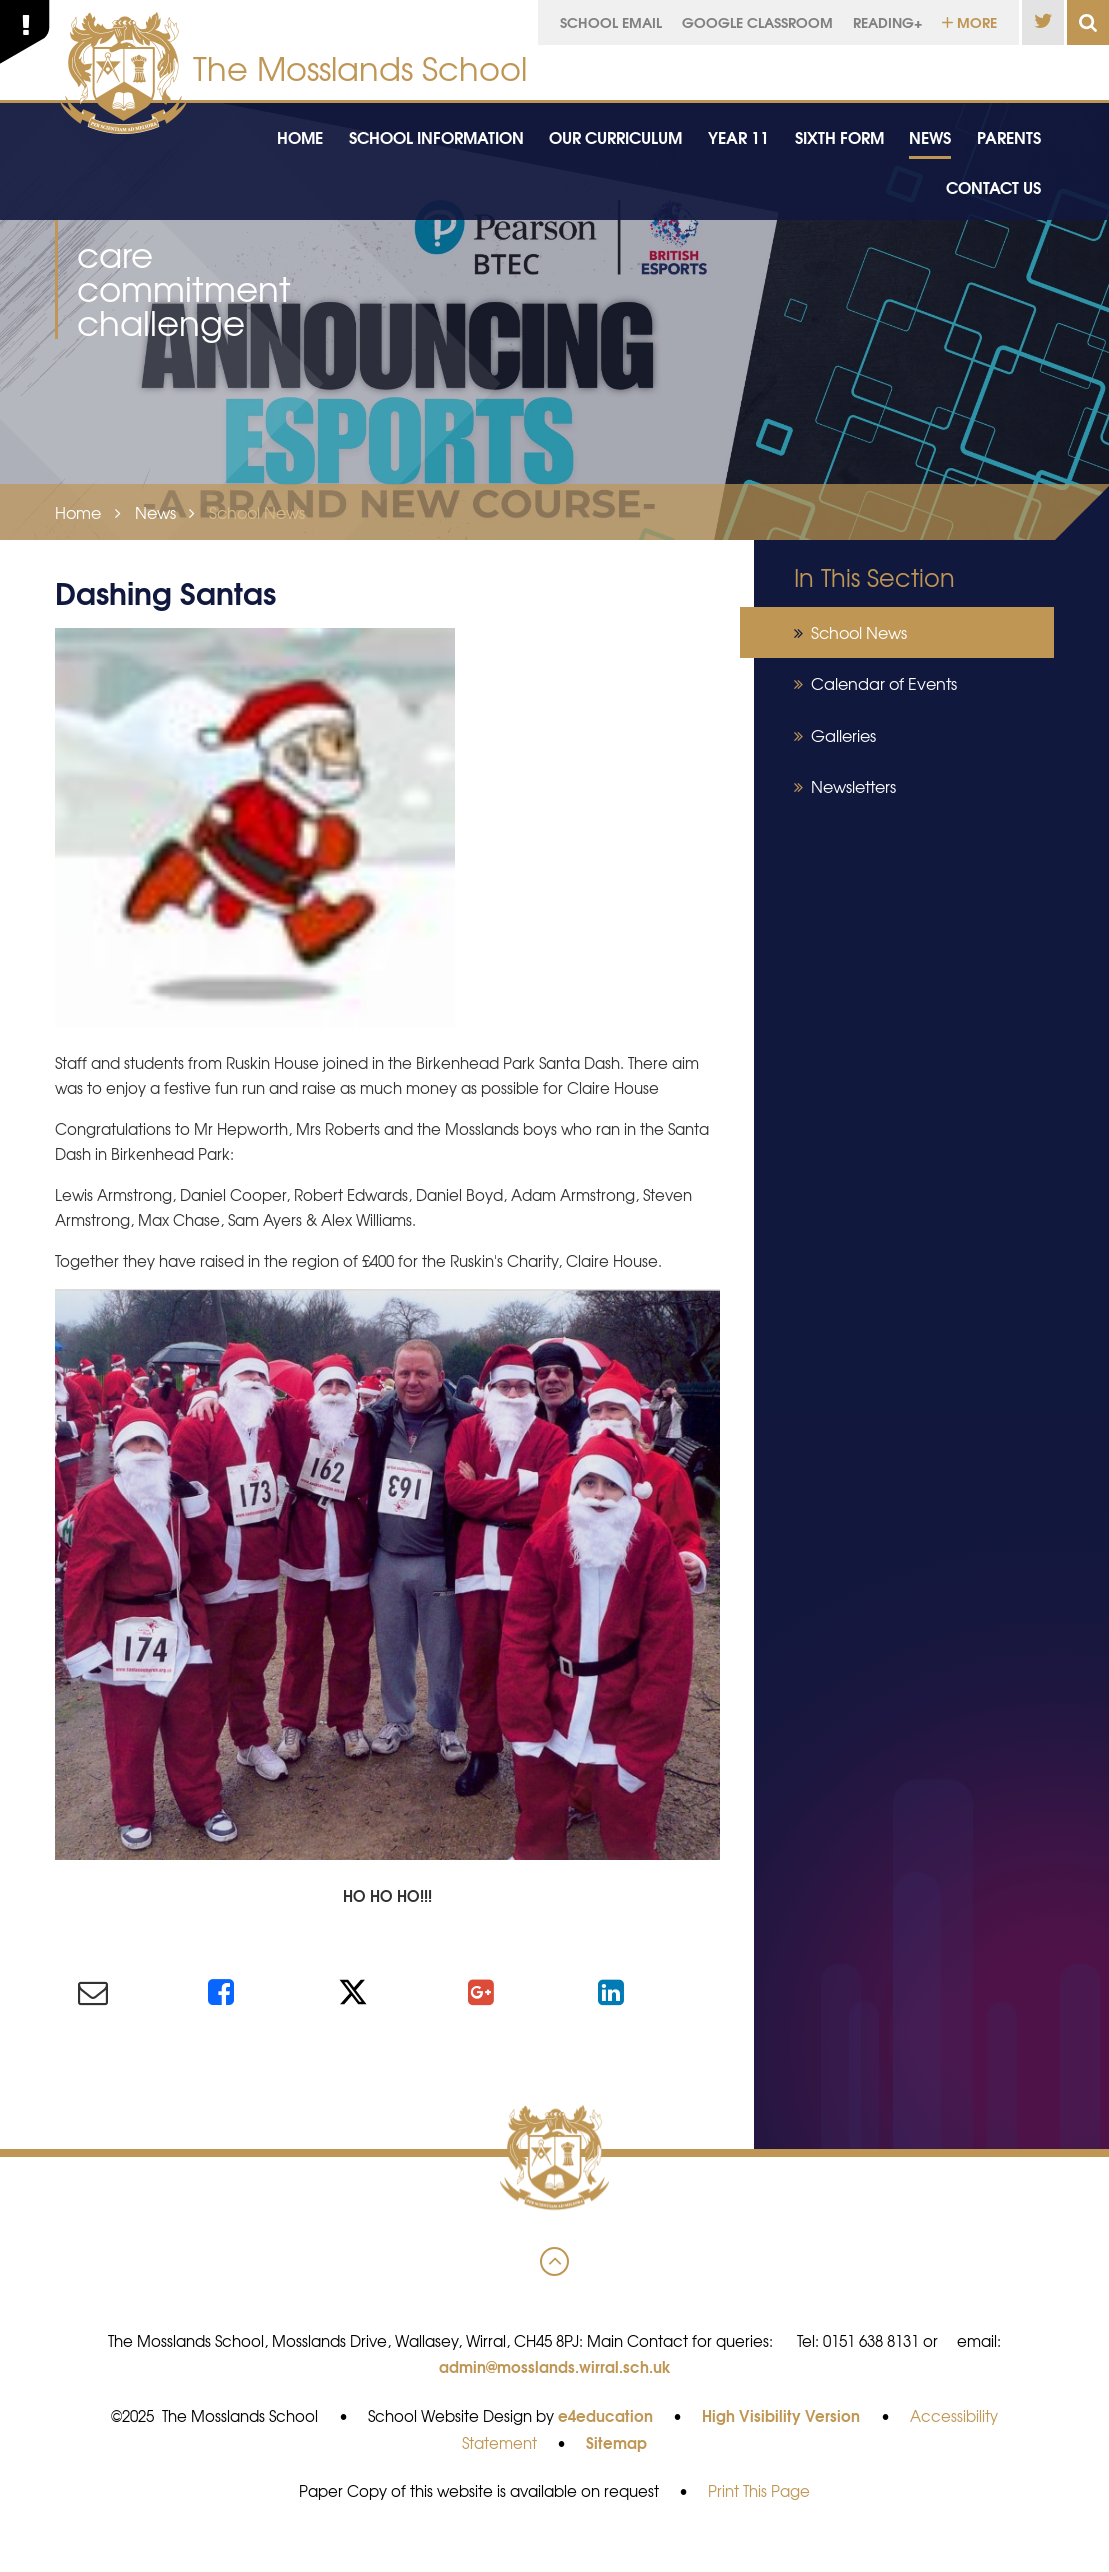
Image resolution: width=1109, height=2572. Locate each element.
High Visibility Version (781, 2415)
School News (257, 512)
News (155, 512)
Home (78, 512)
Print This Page (759, 2491)
